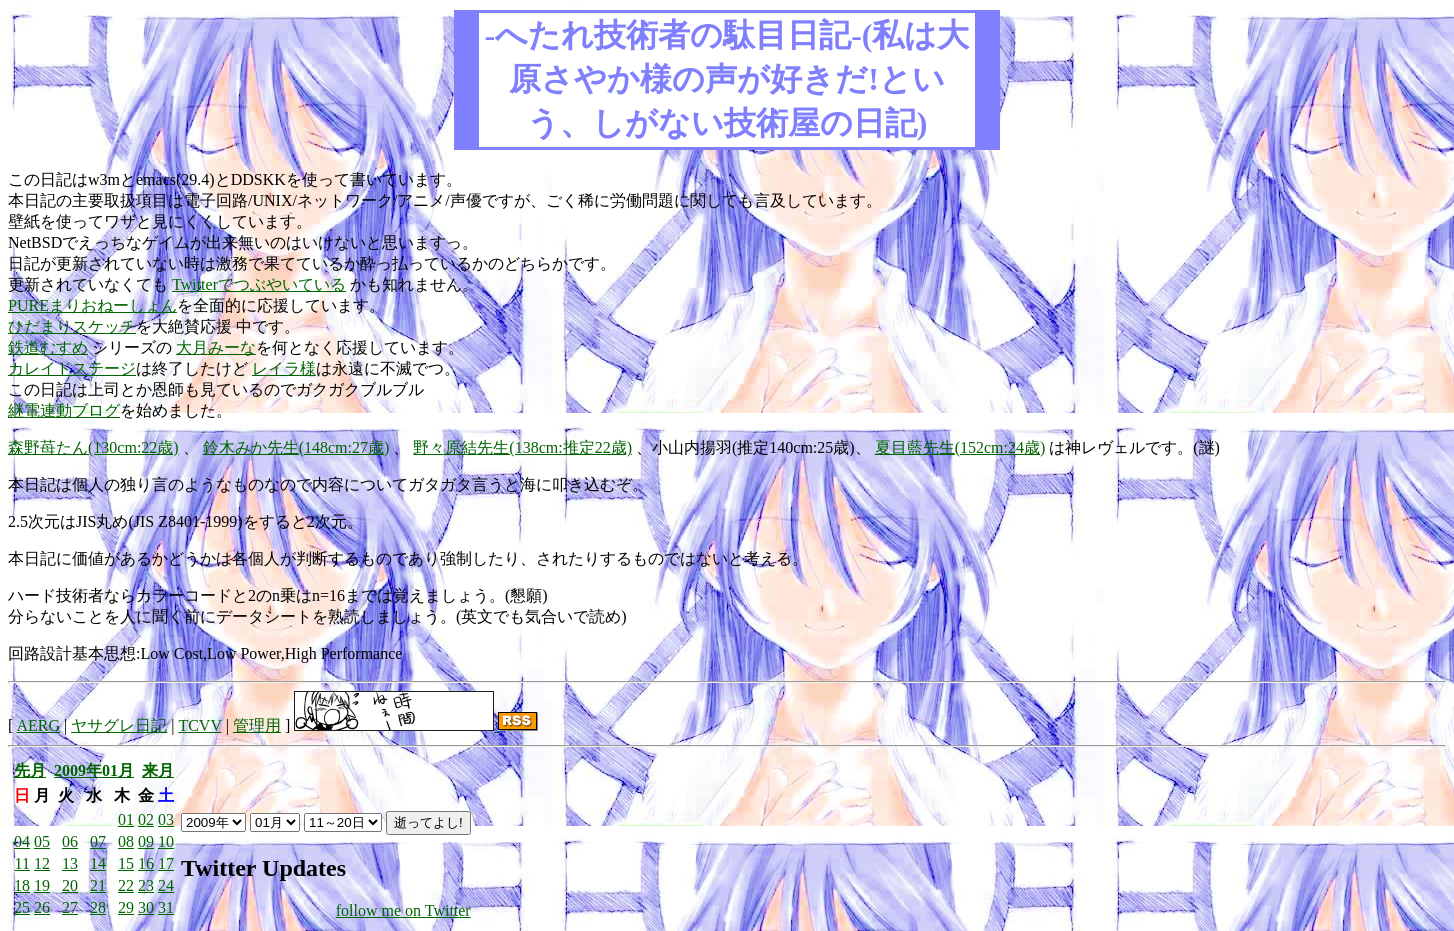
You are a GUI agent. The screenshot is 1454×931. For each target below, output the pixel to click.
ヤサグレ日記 (119, 725)
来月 (158, 770)
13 (70, 863)
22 (126, 885)
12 (42, 863)
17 (166, 863)
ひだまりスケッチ (72, 326)
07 (98, 841)
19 (42, 885)
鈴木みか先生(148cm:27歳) (296, 447)
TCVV (199, 725)
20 (70, 885)
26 (42, 907)
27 (70, 907)
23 (146, 885)
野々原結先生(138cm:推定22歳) (522, 447)
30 (146, 907)
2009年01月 (94, 770)
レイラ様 (284, 368)
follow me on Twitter (403, 910)
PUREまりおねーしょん (92, 305)
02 (146, 819)
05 (42, 841)
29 (126, 907)
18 (22, 885)
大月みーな (216, 347)
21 (98, 885)
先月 (30, 770)
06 (70, 841)
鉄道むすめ (48, 347)
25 (22, 907)
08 (126, 841)
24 (166, 885)
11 (22, 863)
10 (166, 841)
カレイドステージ (72, 368)
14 (98, 863)
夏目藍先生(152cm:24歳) (960, 447)
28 (98, 907)
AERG (38, 725)
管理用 (257, 725)
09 (146, 841)
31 (166, 907)
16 (146, 863)
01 (126, 819)
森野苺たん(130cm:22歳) (93, 447)
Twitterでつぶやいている (259, 284)
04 (22, 841)
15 (126, 863)
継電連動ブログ (64, 410)
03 (166, 819)
